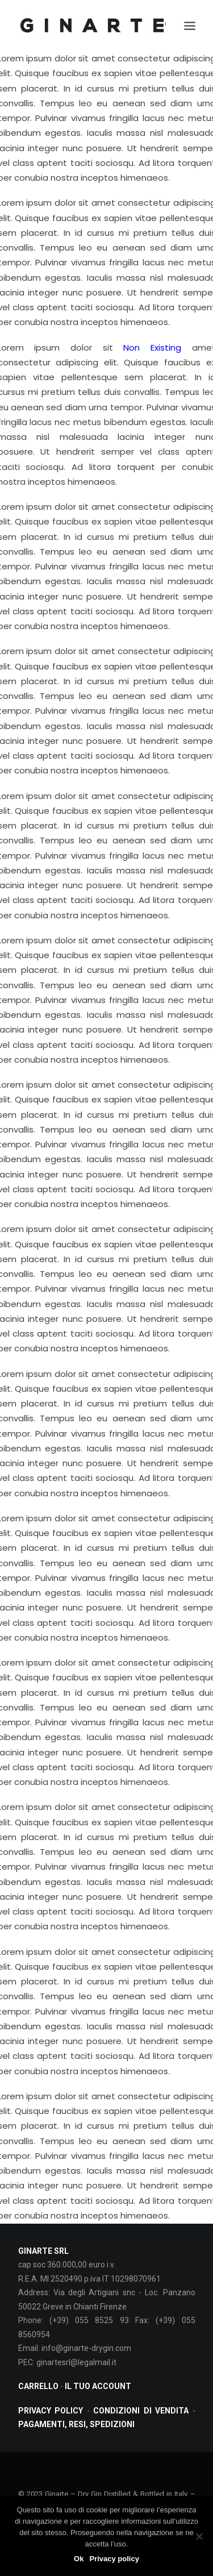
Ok (78, 2558)
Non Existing (152, 347)
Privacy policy (114, 2558)
